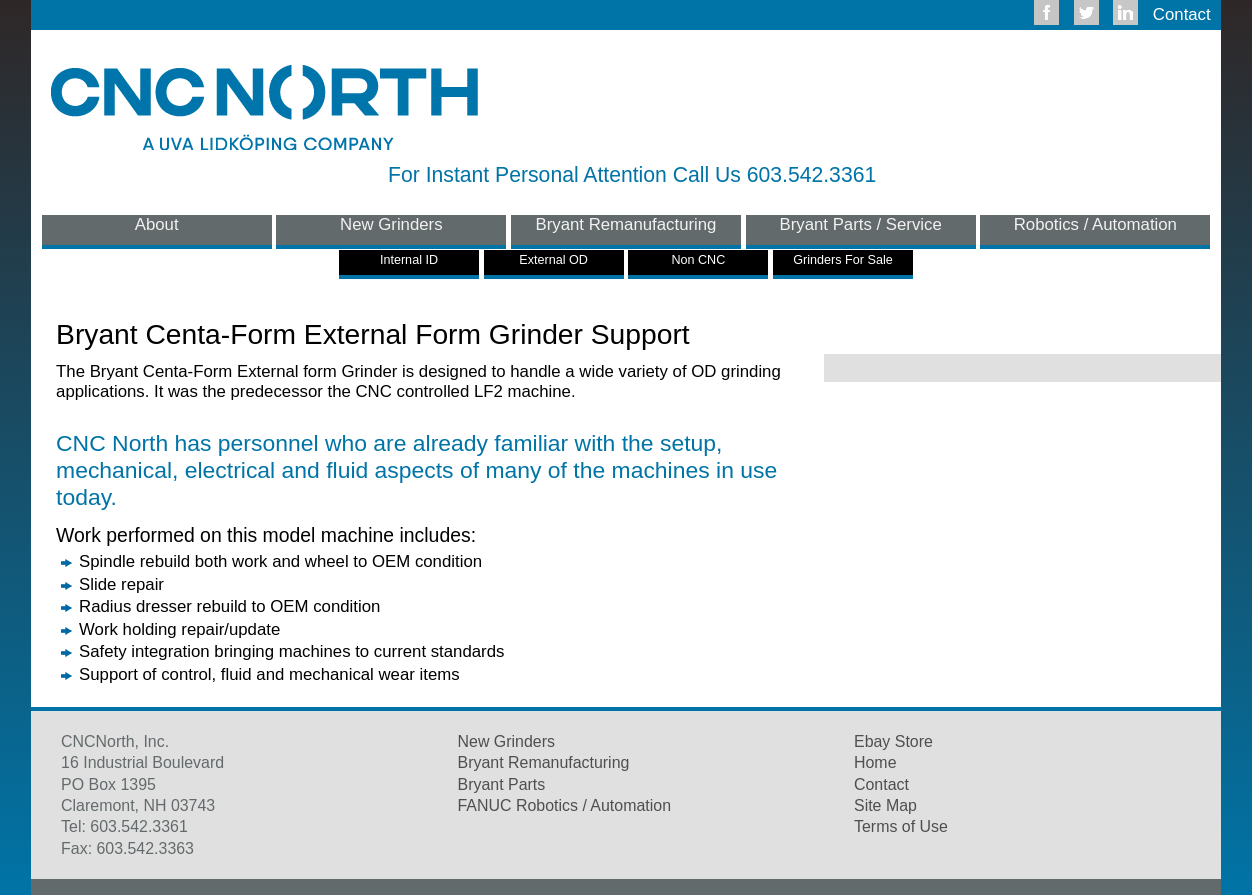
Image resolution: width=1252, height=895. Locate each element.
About (157, 224)
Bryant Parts (502, 784)
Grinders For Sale (842, 260)
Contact (1182, 14)
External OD (553, 260)
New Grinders (391, 224)
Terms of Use (901, 826)
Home (875, 762)
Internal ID (409, 260)
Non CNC (698, 260)
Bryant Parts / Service (861, 224)
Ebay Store (893, 741)
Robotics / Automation (1095, 224)
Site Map (885, 805)
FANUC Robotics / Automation (564, 805)
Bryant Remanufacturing (626, 224)
